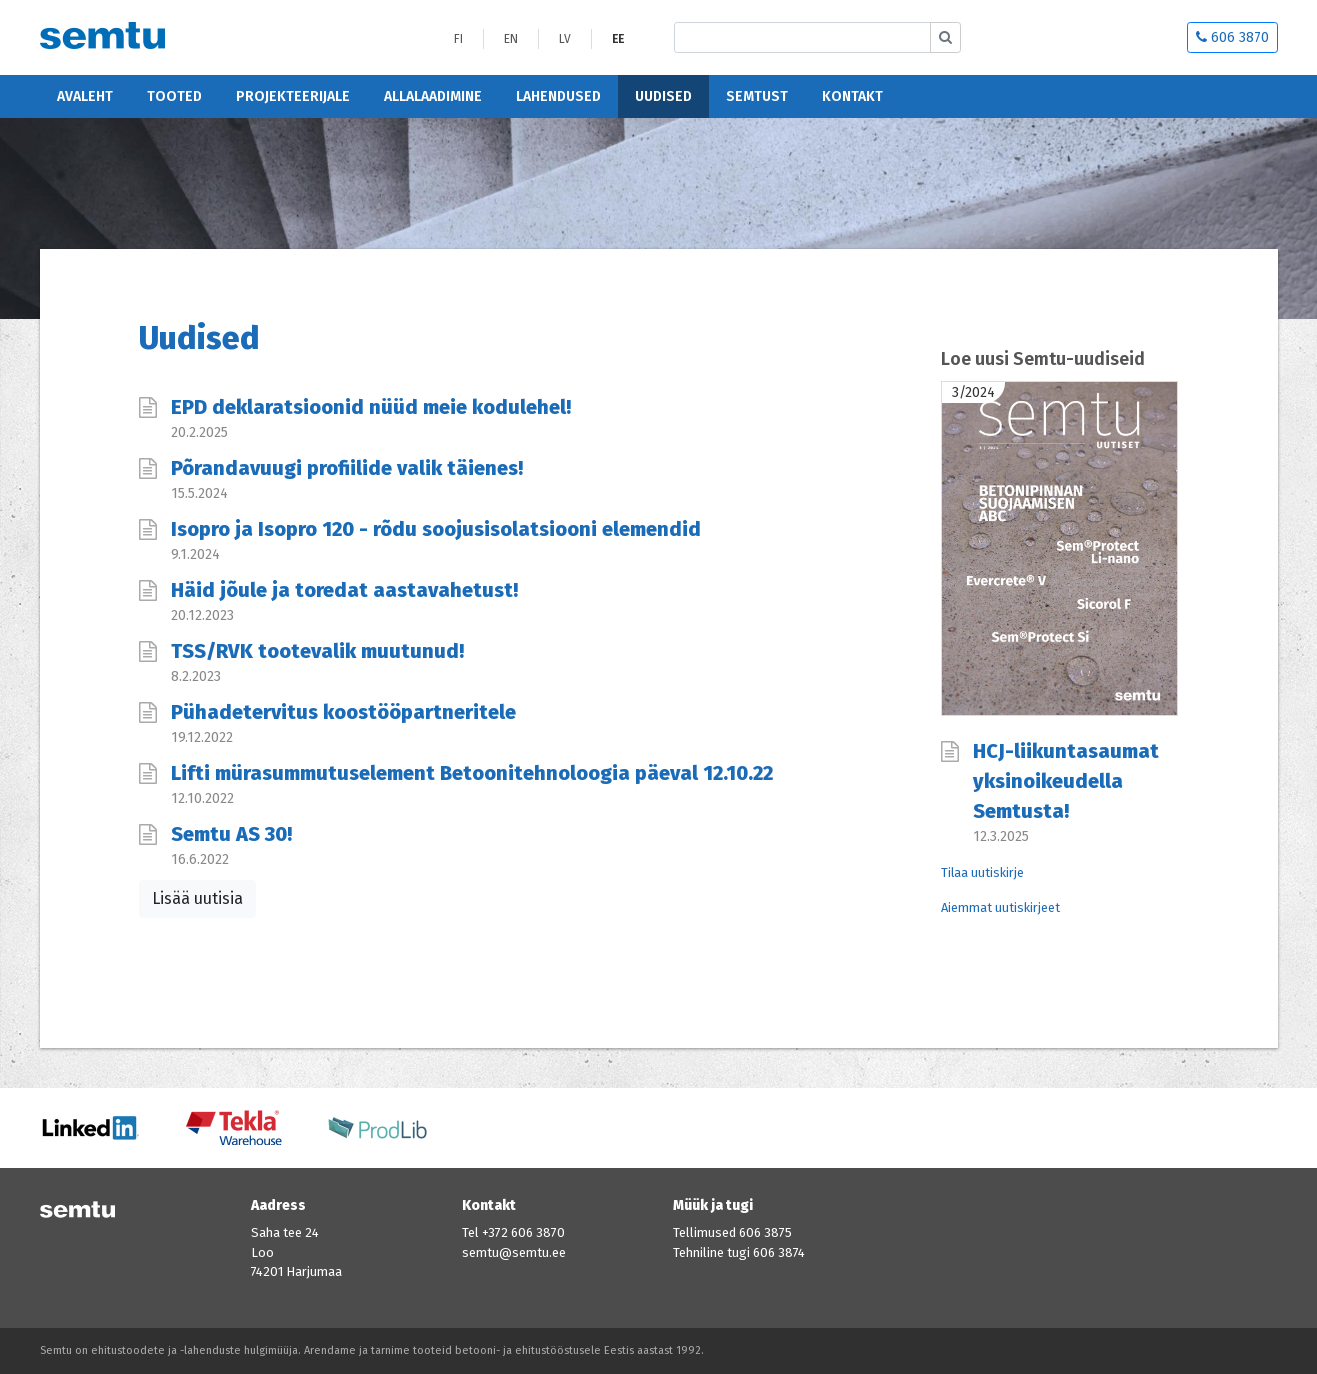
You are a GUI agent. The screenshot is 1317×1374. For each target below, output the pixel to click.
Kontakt (852, 96)
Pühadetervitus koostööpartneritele (343, 712)
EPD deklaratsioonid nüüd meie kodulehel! (371, 407)
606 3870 (1232, 37)
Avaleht (85, 96)
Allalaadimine (433, 96)
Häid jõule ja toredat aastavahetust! (344, 590)
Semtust (757, 96)
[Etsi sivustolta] (802, 37)
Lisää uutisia (197, 898)
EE (618, 39)
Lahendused (558, 96)
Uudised (663, 96)
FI (458, 39)
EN (511, 39)
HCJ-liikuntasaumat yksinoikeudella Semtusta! (1066, 781)
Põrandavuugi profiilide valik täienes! (347, 468)
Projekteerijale (293, 96)
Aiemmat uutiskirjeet (1000, 907)
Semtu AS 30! (231, 834)
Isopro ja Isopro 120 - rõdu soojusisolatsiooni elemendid (436, 529)
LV (565, 39)
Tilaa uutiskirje (982, 872)
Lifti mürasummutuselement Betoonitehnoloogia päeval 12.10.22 (472, 773)
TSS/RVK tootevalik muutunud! (317, 651)
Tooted (174, 96)
